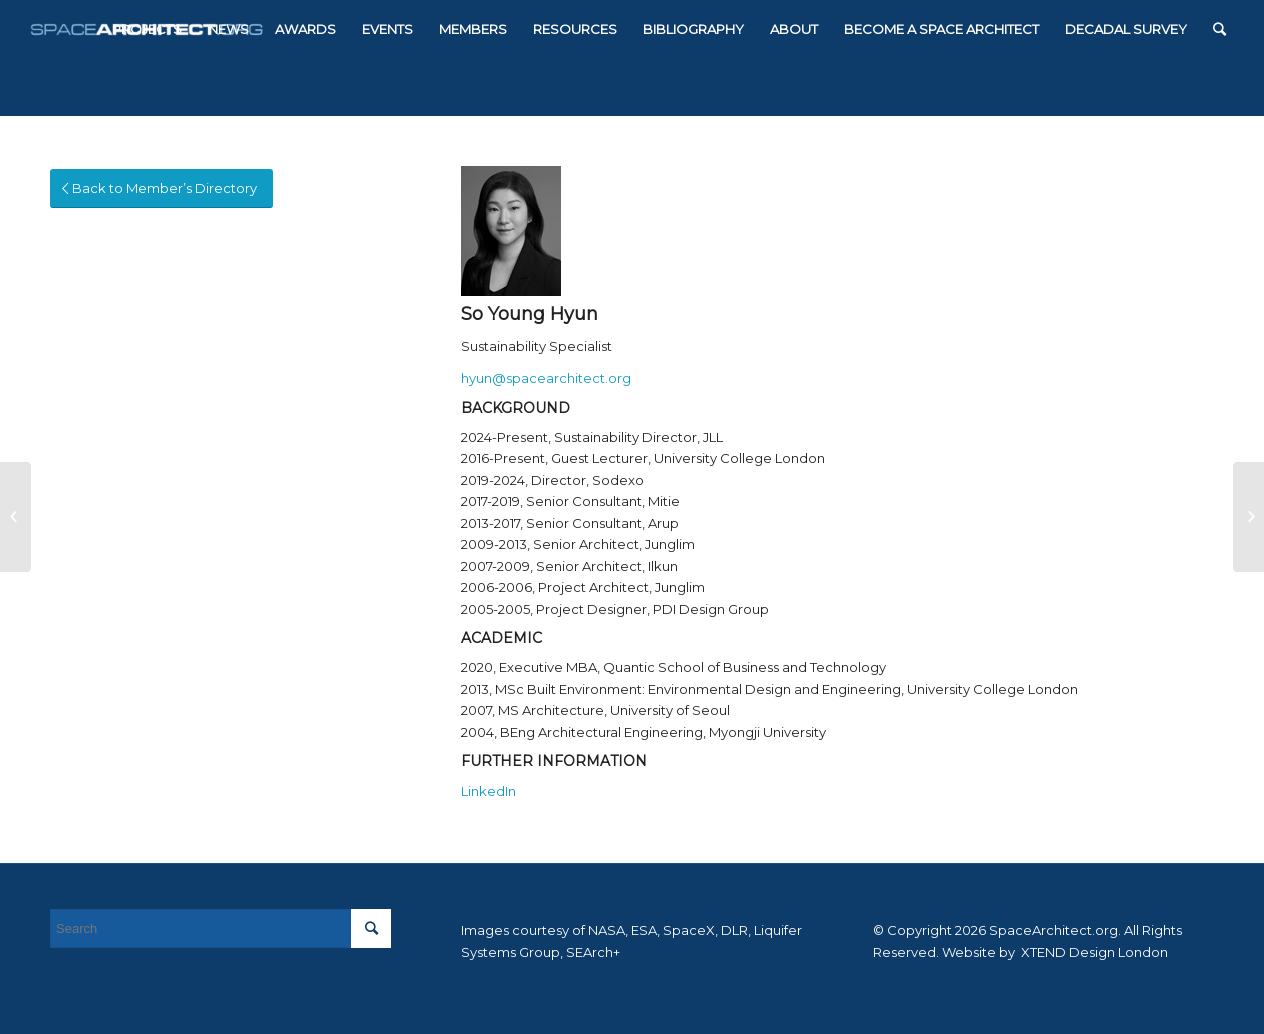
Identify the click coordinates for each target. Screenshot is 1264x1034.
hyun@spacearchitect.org (546, 378)
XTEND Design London (1093, 952)
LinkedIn (488, 791)
